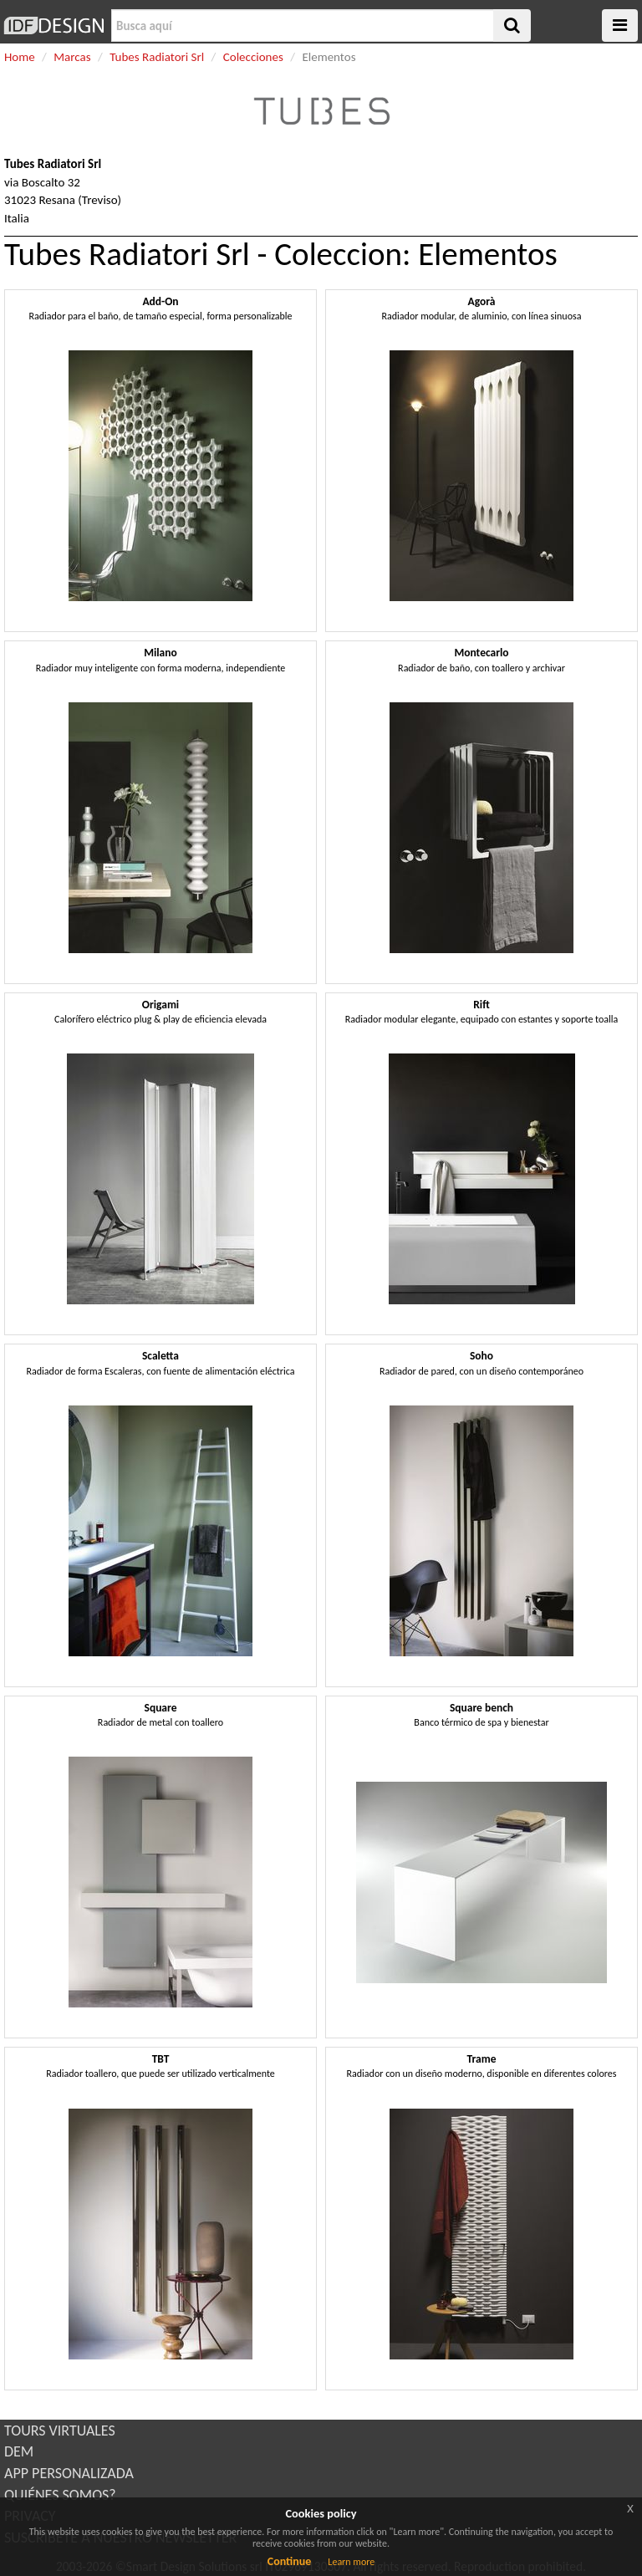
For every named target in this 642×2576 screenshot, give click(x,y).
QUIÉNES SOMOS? (60, 2495)
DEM (18, 2451)
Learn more (351, 2562)
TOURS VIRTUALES (59, 2430)
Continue (290, 2561)
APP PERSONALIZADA (69, 2473)
